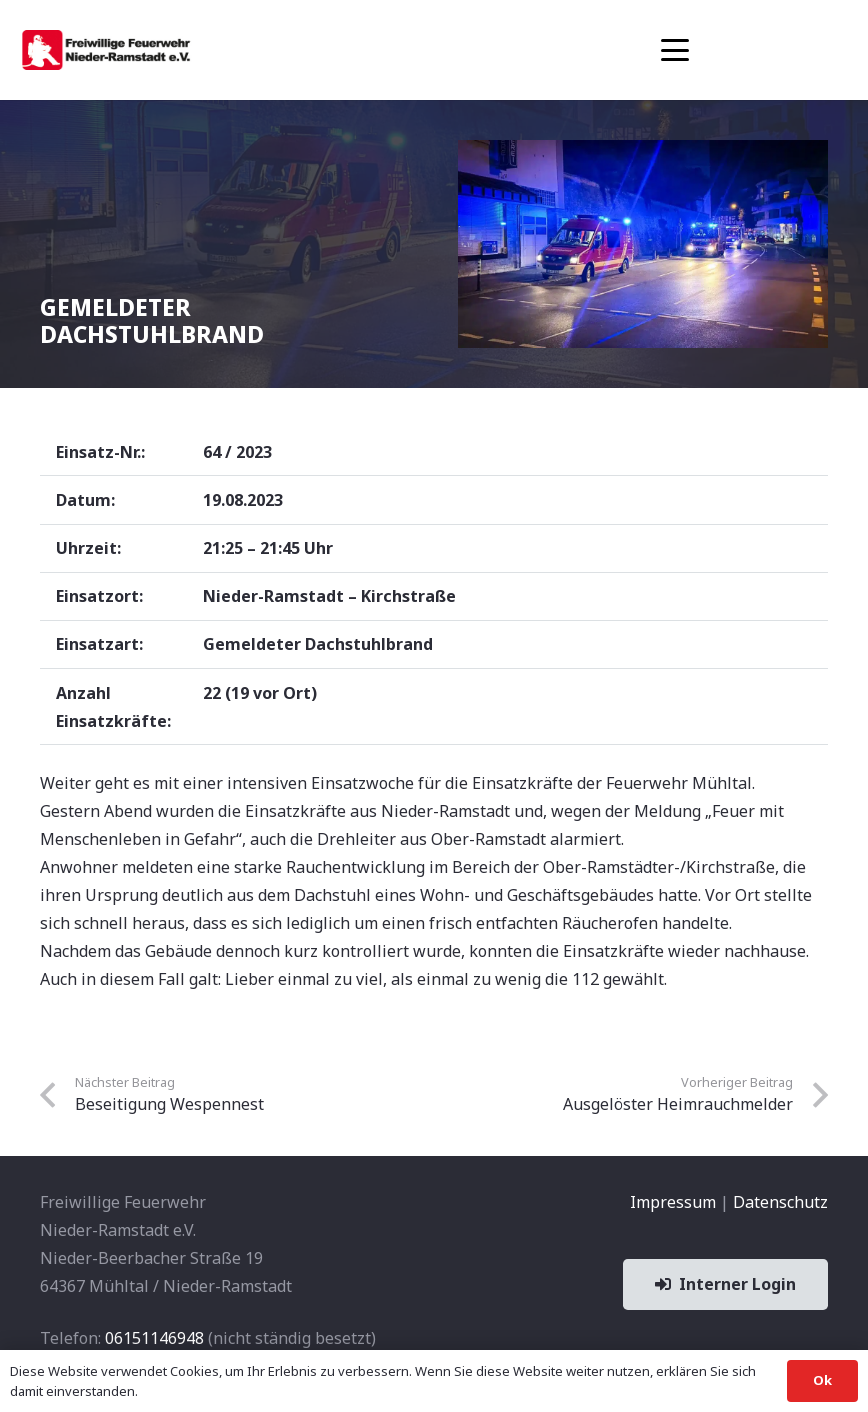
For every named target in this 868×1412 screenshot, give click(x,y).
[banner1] (106, 50)
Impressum (673, 1202)
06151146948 (154, 1338)
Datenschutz (780, 1202)
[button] (675, 50)
